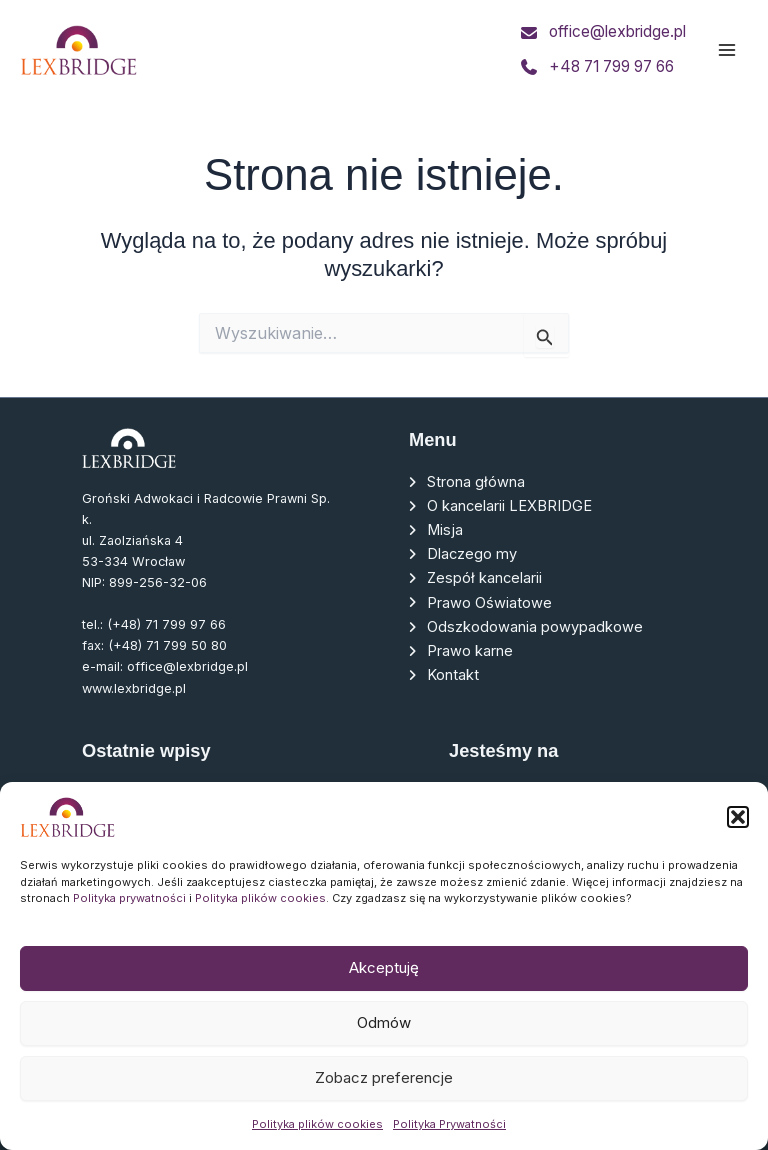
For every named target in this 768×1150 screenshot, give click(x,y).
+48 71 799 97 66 (611, 67)
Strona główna (476, 482)
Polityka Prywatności (449, 1124)
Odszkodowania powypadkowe (535, 627)
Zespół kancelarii (484, 578)
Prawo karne (470, 651)
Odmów (384, 1022)
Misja (445, 530)
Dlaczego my (472, 554)
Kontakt (453, 675)
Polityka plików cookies (260, 898)
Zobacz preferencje (384, 1077)
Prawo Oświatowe (489, 603)
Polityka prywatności (129, 898)
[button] (738, 817)
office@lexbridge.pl (614, 32)
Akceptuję (384, 967)
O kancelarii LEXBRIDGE (509, 506)
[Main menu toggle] (727, 50)
